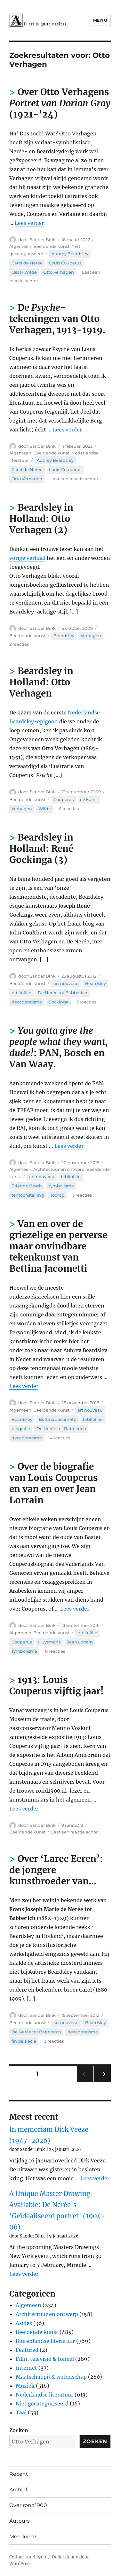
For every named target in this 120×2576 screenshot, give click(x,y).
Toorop (57, 1195)
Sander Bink (43, 239)
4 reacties (60, 1437)
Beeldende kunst (51, 246)
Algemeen (20, 246)
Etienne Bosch (27, 1185)
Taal (21, 2412)
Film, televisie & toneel (45, 2359)
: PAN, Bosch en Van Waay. (58, 1047)
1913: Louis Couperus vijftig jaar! (56, 1685)
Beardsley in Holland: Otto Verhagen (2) (41, 519)
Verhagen (91, 635)
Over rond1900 (28, 2505)
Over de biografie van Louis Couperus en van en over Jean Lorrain (53, 1483)
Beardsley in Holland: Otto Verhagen (41, 682)
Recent (18, 2474)
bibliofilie (21, 992)
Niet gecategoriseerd (42, 2403)
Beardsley (63, 635)
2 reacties (19, 644)
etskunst (89, 799)
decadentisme (27, 1001)
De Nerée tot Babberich (62, 992)
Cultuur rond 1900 (27, 2557)
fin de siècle (24, 2041)
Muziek (25, 2385)
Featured (27, 2350)
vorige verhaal (27, 558)
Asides (24, 2323)
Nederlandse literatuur (44, 2394)
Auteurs (19, 2521)
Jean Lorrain (80, 1641)
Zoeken (18, 2430)
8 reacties (55, 1651)
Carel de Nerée (27, 262)
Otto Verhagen (58, 272)
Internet (26, 2368)
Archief (18, 2490)
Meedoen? (22, 2537)
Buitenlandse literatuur (45, 2341)
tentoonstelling (28, 1195)
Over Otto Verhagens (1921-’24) (59, 103)
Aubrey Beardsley (70, 253)
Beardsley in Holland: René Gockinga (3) (41, 848)
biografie (21, 1428)
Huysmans (49, 1641)
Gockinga (58, 1001)
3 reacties (86, 1001)
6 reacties (69, 808)
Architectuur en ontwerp (58, 1169)
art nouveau (66, 983)
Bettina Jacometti (57, 1419)
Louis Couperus (65, 262)
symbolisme (61, 1185)
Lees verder (29, 223)
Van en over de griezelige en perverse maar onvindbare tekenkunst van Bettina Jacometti (58, 1246)
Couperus (63, 799)
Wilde (44, 808)
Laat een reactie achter (74, 478)
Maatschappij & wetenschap (51, 2377)
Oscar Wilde (24, 272)
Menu (100, 20)
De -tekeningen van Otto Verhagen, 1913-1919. (57, 319)
